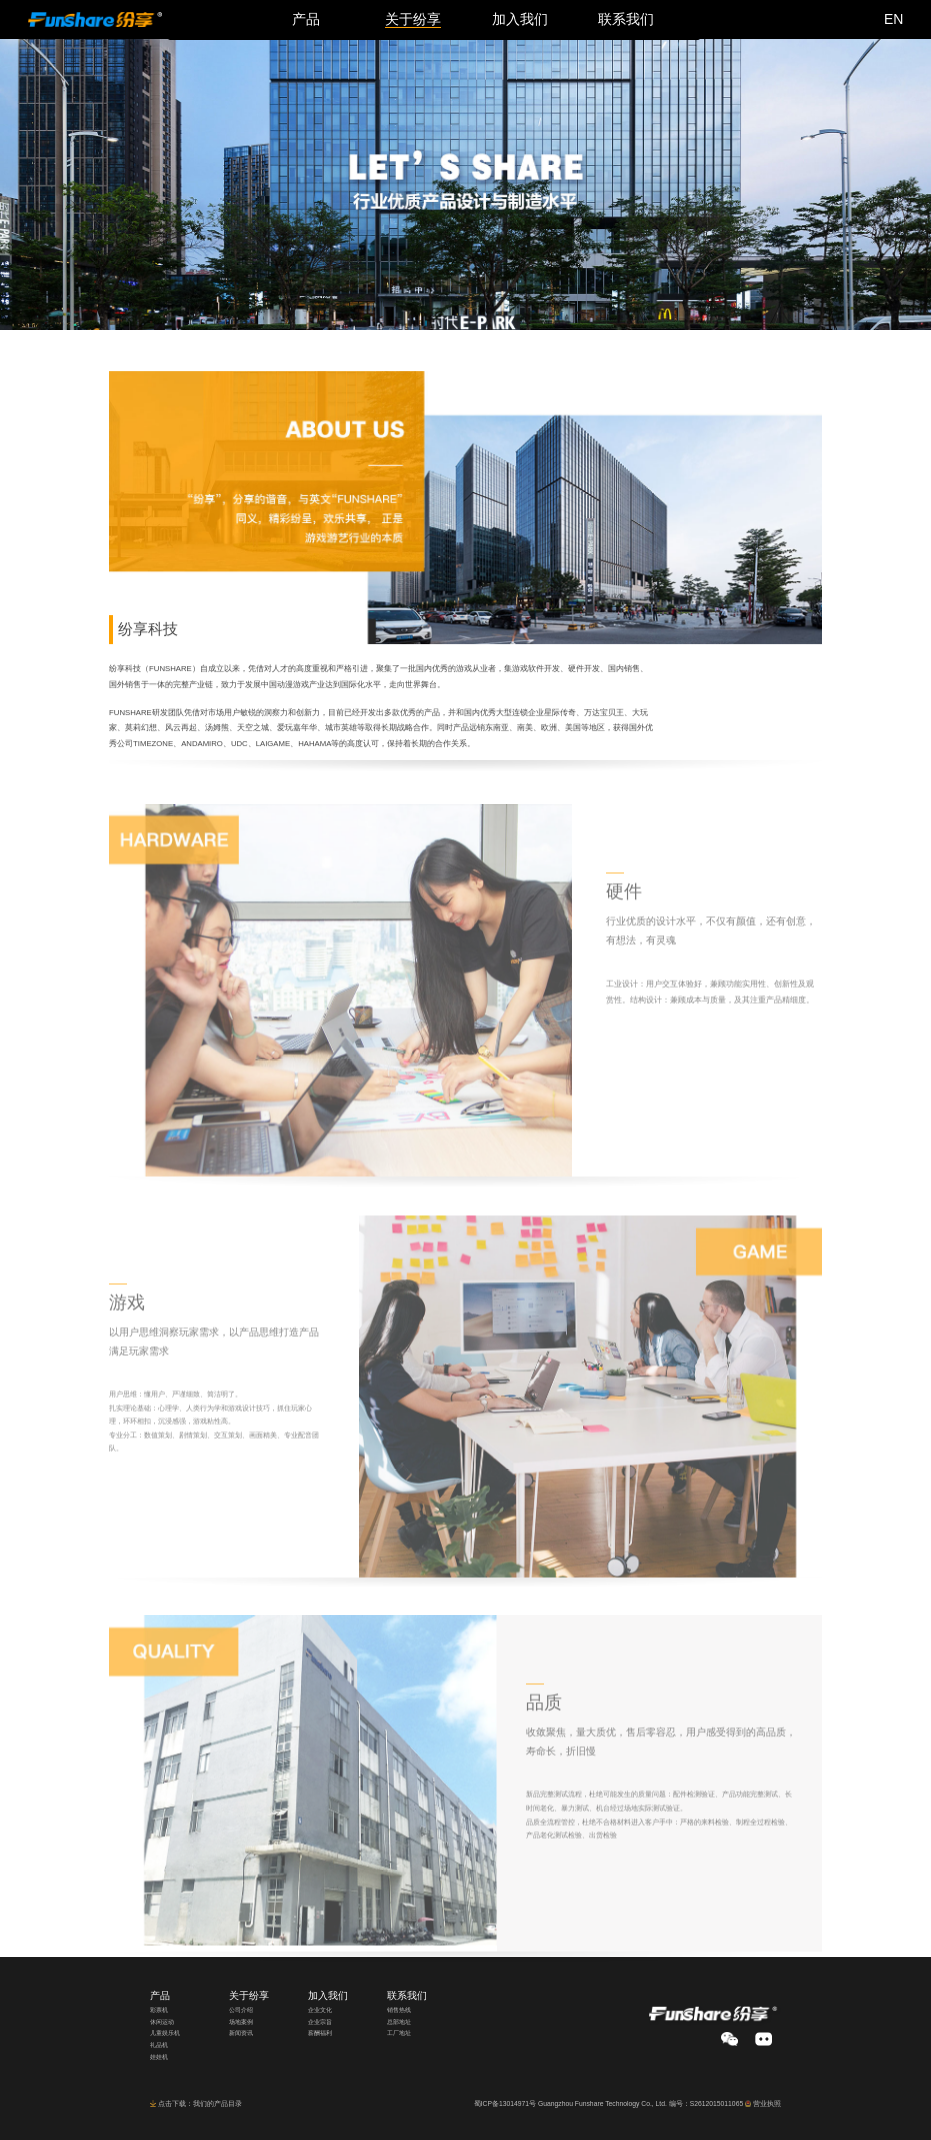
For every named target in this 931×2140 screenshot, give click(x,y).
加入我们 (328, 1995)
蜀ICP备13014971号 (505, 2103)
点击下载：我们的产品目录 (200, 2103)
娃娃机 (159, 2057)
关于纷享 (249, 1995)
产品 (160, 1995)
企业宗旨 (320, 2022)
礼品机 (159, 2045)
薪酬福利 (320, 2033)
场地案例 (241, 2022)
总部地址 (399, 2022)
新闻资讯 (241, 2033)
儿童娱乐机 (165, 2033)
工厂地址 (399, 2033)
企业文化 (320, 2010)
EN (893, 19)
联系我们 (407, 1995)
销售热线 (399, 2010)
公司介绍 (241, 2010)
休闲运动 (162, 2022)
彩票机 (159, 2010)
